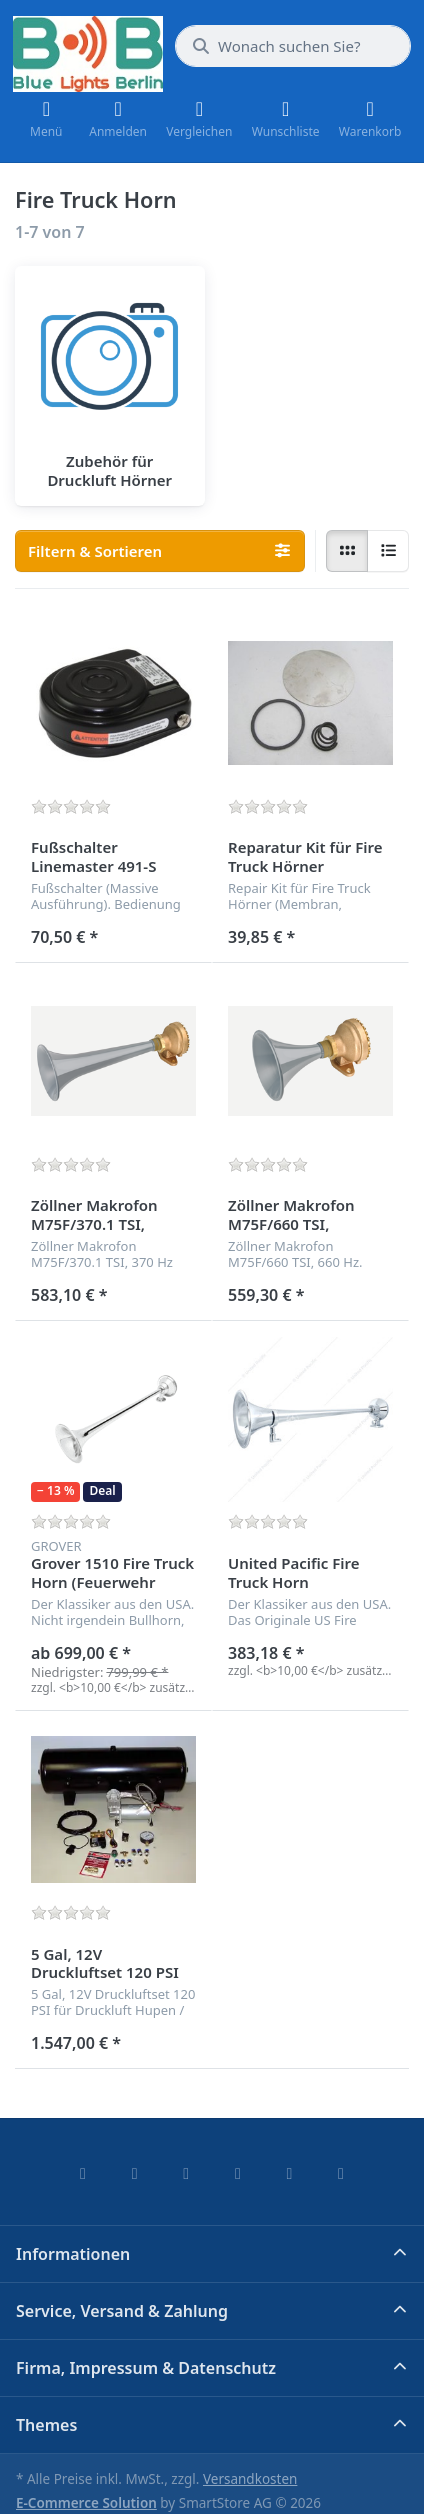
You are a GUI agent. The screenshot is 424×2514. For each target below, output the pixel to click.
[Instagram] (186, 2173)
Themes (46, 2425)
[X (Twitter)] (135, 2173)
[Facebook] (83, 2173)
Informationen (73, 2254)
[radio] (347, 551)
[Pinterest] (341, 2173)
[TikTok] (238, 2173)
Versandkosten (250, 2479)
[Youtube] (290, 2173)
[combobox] (293, 46)
